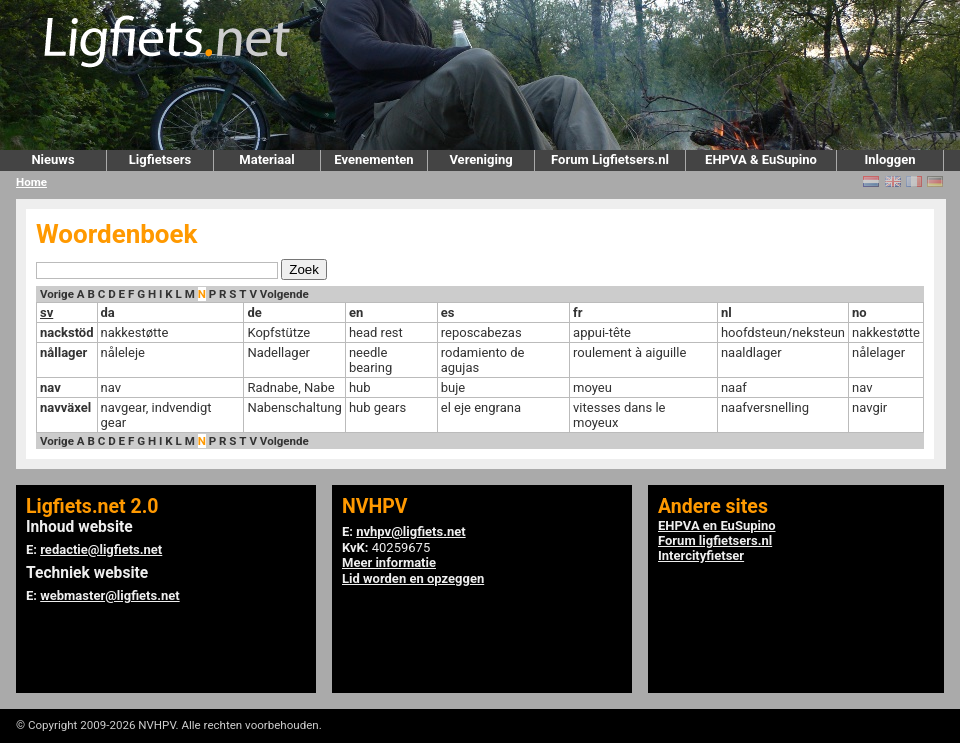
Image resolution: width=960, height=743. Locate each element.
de (254, 312)
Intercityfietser (701, 555)
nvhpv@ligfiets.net (410, 531)
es (448, 312)
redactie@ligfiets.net (101, 549)
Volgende (284, 294)
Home (31, 182)
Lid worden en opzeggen (413, 578)
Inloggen (889, 159)
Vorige (57, 294)
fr (577, 312)
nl (726, 312)
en (356, 312)
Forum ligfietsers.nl (715, 540)
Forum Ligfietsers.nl (610, 159)
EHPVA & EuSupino (761, 159)
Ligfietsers (160, 159)
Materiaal (266, 159)
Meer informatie (389, 562)
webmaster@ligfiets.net (109, 595)
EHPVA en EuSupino (717, 525)
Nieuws (52, 159)
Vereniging (480, 159)
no (859, 312)
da (108, 312)
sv (46, 312)
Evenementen (373, 159)
